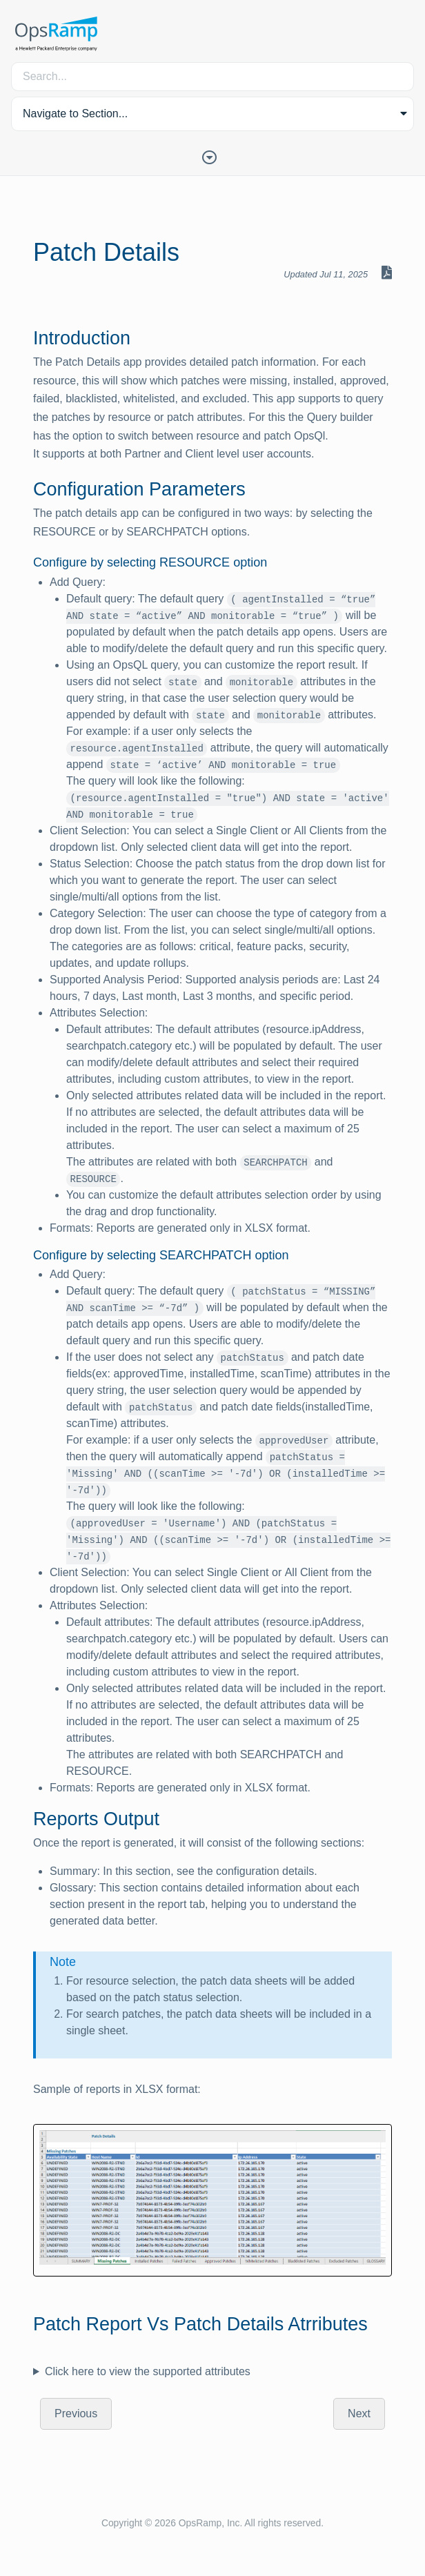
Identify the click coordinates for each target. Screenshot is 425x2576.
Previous (76, 2413)
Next (359, 2413)
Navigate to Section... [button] (75, 113)
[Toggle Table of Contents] (212, 156)
